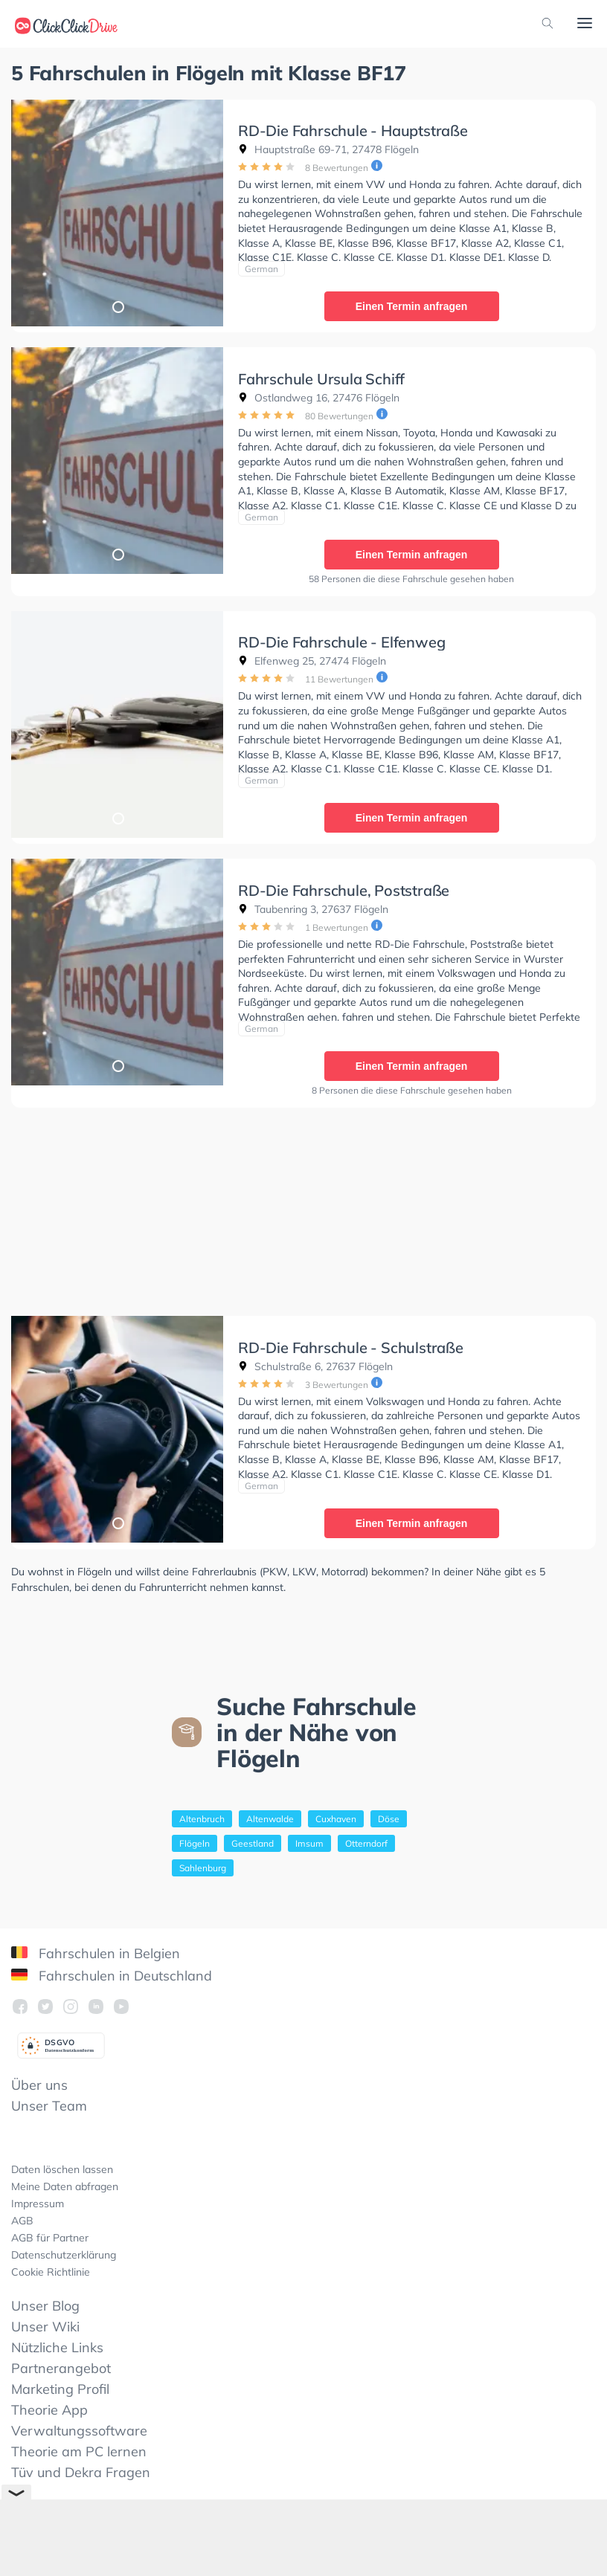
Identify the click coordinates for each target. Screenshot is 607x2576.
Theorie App (49, 2409)
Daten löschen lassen (62, 2169)
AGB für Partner (50, 2237)
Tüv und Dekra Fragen (80, 2472)
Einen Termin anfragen (412, 306)
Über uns (39, 2085)
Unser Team (49, 2105)
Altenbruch (202, 1818)
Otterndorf (366, 1843)
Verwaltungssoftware (79, 2430)
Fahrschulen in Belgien (95, 1953)
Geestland (252, 1843)
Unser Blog (45, 2305)
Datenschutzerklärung (63, 2255)
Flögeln (194, 1843)
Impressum (37, 2203)
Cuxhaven (335, 1818)
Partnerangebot (61, 2368)
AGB (22, 2220)
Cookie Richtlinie (50, 2272)
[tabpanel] (117, 213)
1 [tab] (117, 306)
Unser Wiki (45, 2326)
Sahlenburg (202, 1867)
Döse (388, 1818)
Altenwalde (270, 1818)
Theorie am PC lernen (79, 2451)
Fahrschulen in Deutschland (111, 1975)
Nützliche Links (57, 2347)
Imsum (309, 1843)
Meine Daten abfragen (64, 2186)
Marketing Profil (60, 2389)
